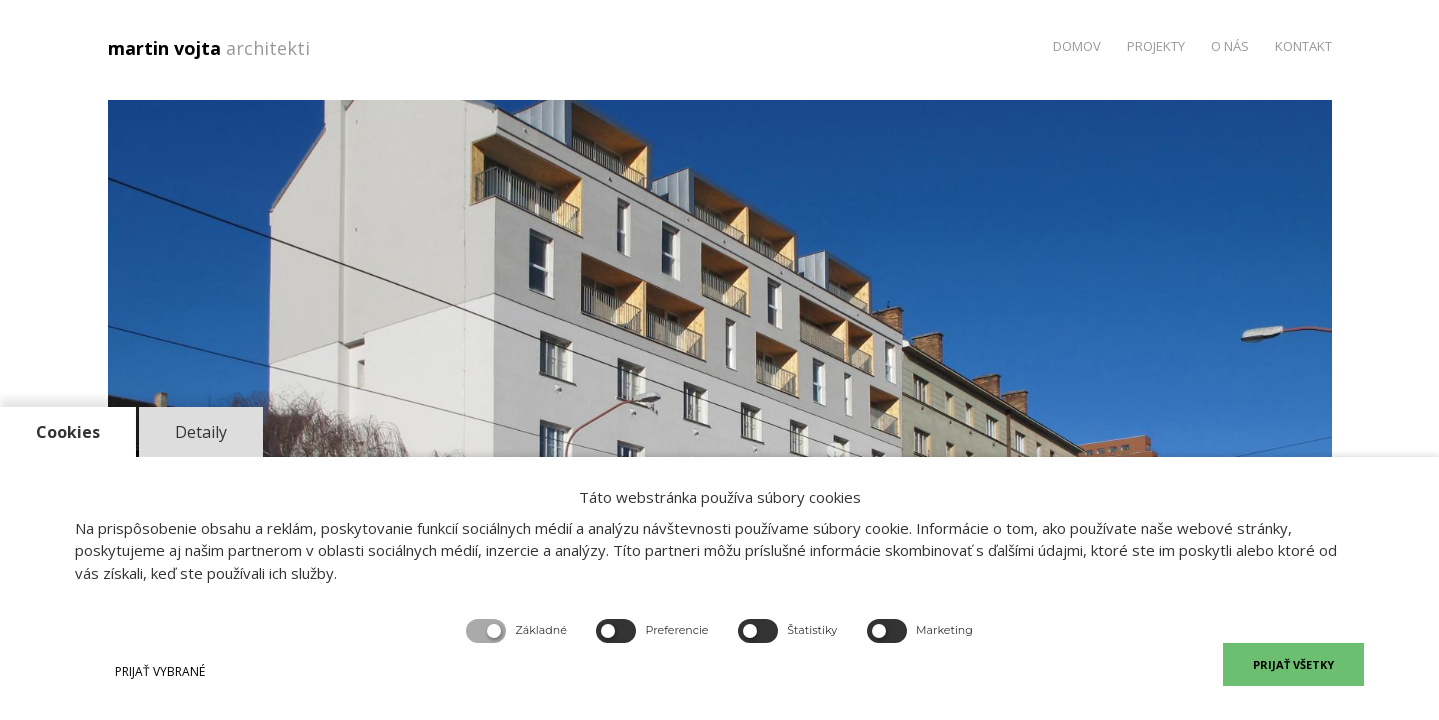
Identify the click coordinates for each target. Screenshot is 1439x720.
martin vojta (214, 48)
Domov (1077, 46)
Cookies (68, 432)
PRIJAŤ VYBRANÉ (160, 671)
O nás (1230, 46)
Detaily (201, 432)
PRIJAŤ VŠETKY (1293, 664)
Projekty (1156, 46)
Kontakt (1303, 46)
